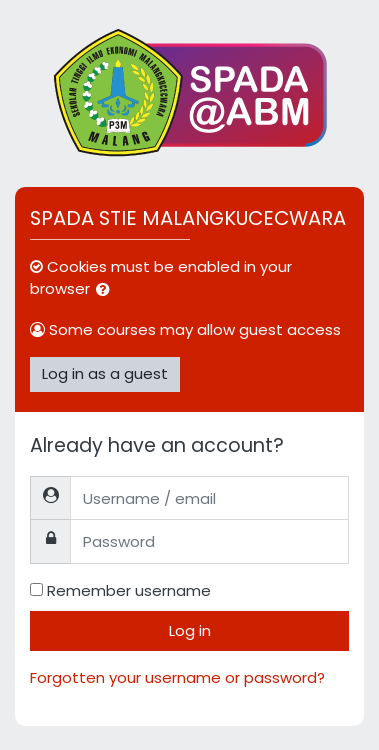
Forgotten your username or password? (177, 677)
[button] (107, 290)
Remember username (129, 590)
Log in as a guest (105, 373)
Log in (190, 630)
